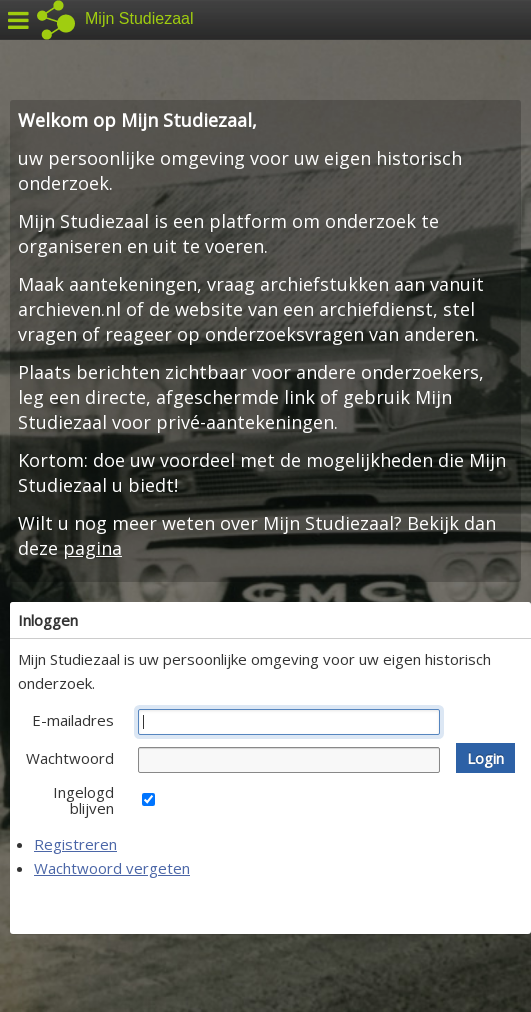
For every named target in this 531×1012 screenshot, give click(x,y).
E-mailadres (73, 720)
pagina (92, 548)
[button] (485, 758)
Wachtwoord (70, 758)
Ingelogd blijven (83, 800)
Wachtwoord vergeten (112, 868)
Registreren (75, 844)
